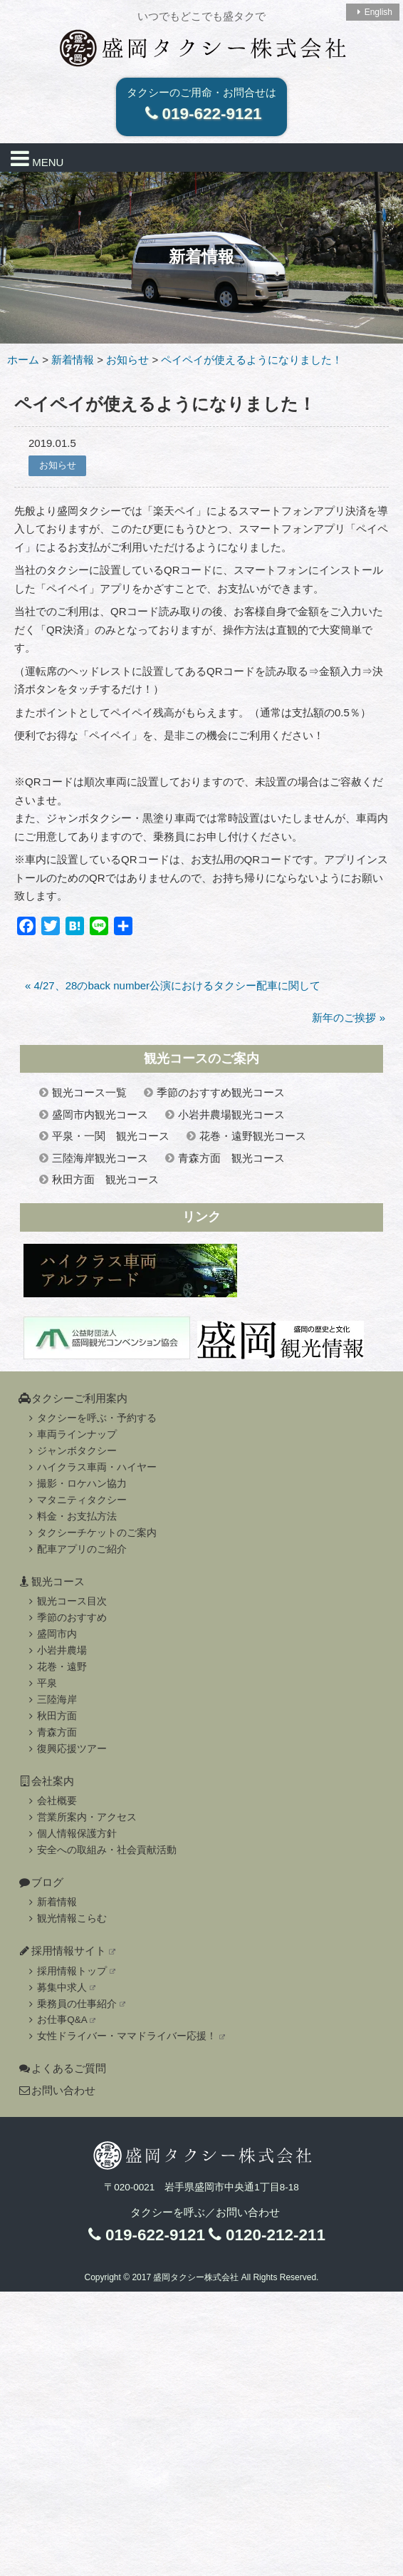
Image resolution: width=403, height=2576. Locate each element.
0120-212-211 (265, 2235)
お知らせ (57, 465)
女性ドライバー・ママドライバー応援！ (125, 2036)
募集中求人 (60, 1987)
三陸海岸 (51, 1699)
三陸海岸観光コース (100, 1158)
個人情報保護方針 (71, 1833)
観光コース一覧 (89, 1092)
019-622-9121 (201, 114)
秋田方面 (51, 1716)
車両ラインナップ (71, 1434)
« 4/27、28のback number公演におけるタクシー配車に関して (172, 985)
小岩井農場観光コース (231, 1114)
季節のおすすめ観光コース (221, 1092)
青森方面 (51, 1732)
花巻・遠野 (56, 1666)
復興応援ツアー (66, 1748)
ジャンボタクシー (71, 1451)
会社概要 (51, 1801)
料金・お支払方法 (71, 1516)
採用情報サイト (66, 1950)
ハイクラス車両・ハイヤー (91, 1467)
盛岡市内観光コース (100, 1114)
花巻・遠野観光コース (252, 1136)
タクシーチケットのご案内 (91, 1532)
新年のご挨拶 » (348, 1017)
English (372, 12)
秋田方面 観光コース (105, 1179)
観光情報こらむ (66, 1918)
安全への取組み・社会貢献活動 (101, 1850)
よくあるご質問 (62, 2068)
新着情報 (51, 1902)
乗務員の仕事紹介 (75, 2004)
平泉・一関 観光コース (110, 1136)
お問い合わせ (56, 2090)
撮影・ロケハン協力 (76, 1483)
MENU (37, 158)
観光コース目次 (66, 1601)
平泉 (41, 1683)
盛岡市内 (51, 1634)
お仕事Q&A (60, 2019)
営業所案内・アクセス (81, 1817)
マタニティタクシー (76, 1500)
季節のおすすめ (66, 1617)
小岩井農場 (56, 1650)
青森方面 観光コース (231, 1158)
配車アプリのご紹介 (76, 1549)
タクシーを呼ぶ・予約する (91, 1418)
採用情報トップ (70, 1971)
